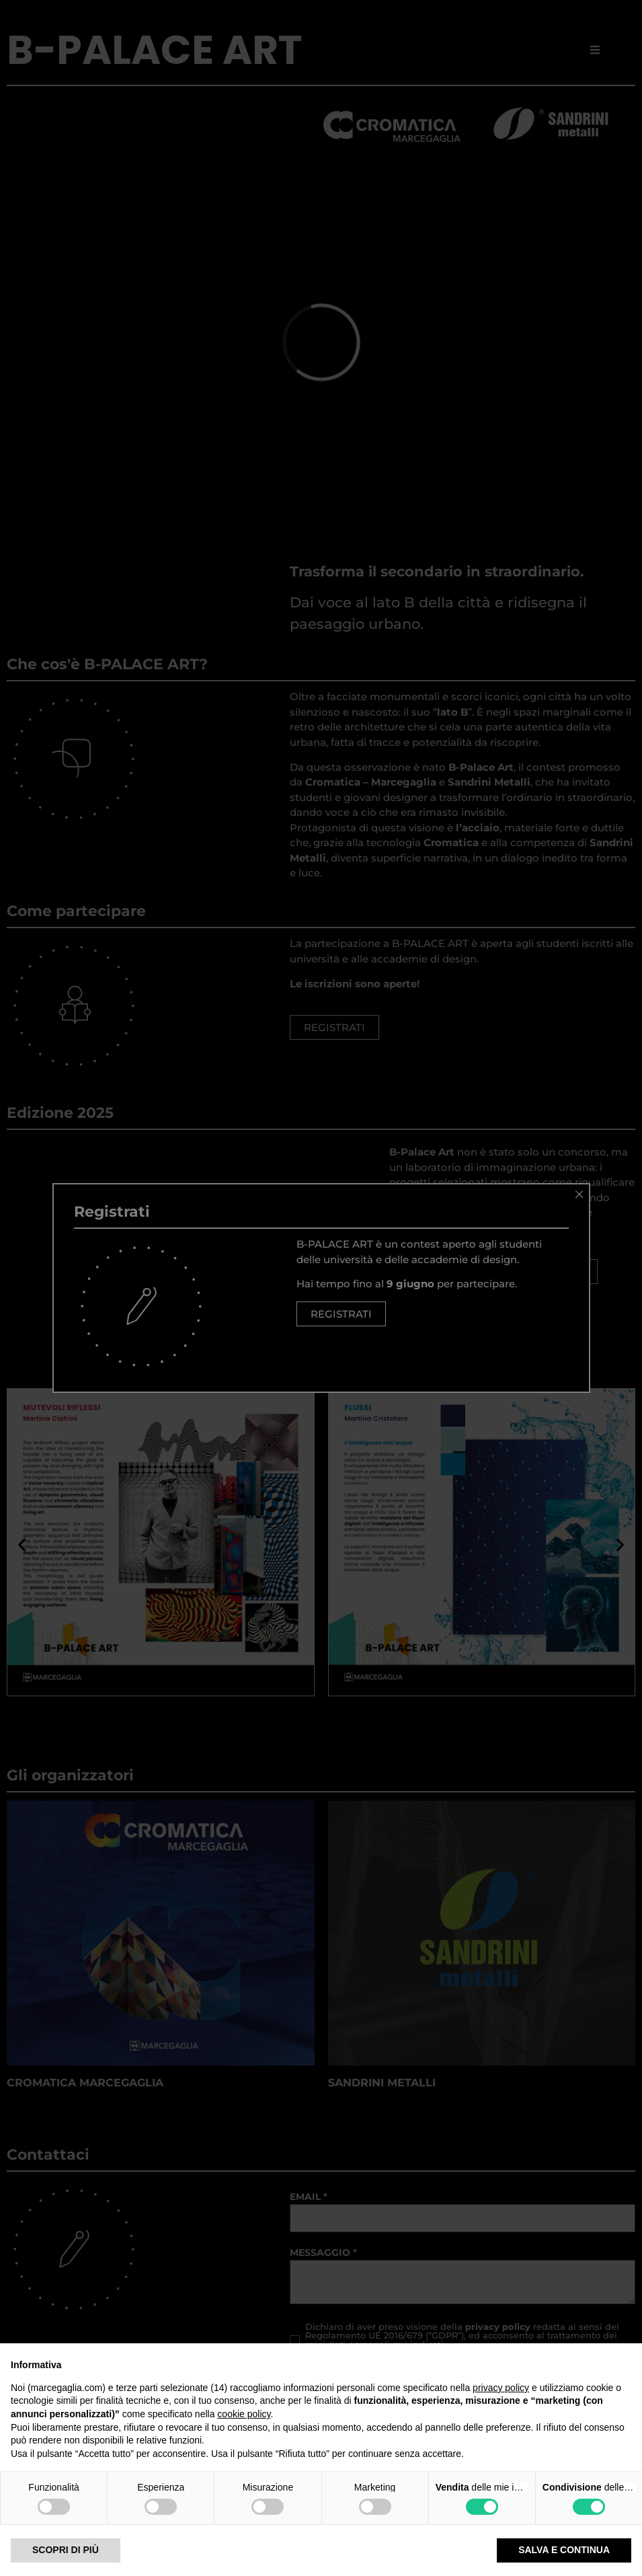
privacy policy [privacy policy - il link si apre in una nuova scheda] (501, 2387)
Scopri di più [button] (65, 2549)
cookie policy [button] (243, 2414)
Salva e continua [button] (564, 2549)
